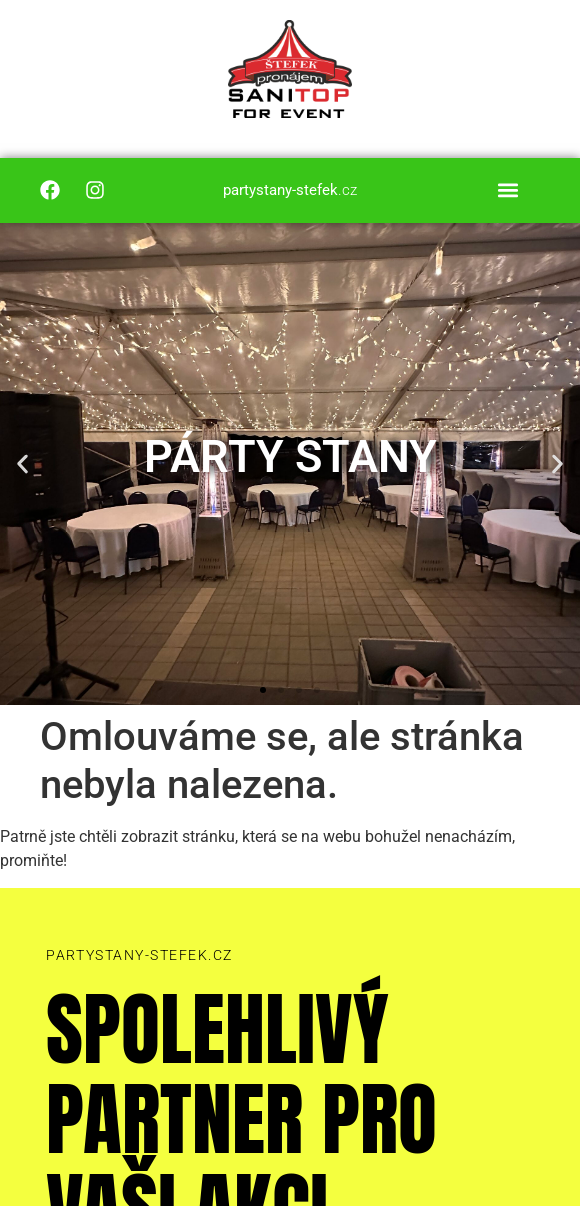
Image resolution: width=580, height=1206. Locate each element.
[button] (507, 190)
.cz (290, 190)
